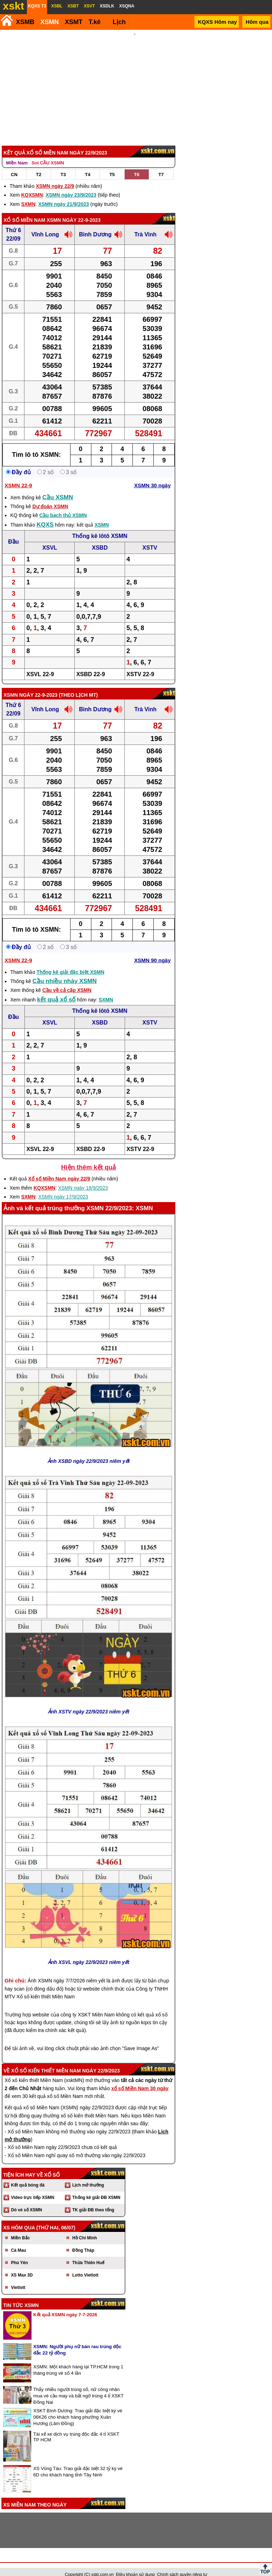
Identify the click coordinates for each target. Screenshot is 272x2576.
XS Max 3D (22, 2265)
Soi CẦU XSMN (48, 153)
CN (14, 165)
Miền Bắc (20, 2228)
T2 (38, 165)
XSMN (49, 22)
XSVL (49, 538)
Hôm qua (257, 22)
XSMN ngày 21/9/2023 (63, 194)
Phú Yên (19, 2253)
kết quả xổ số (56, 990)
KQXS (44, 515)
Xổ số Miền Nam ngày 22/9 (59, 1169)
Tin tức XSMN (21, 2296)
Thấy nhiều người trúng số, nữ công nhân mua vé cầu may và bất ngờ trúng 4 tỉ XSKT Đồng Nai (78, 2386)
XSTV (149, 538)
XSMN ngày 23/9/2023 (71, 185)
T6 (136, 165)
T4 (87, 165)
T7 (161, 165)
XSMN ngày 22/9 (55, 176)
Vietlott (18, 2277)
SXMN (28, 194)
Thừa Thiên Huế (88, 2253)
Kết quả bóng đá (28, 2175)
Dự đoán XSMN (50, 497)
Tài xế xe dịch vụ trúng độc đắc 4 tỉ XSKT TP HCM (76, 2427)
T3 (63, 165)
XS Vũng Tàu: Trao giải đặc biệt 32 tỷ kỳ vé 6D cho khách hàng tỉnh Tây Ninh (78, 2462)
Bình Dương (95, 225)
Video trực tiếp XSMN (32, 2187)
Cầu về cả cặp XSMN (67, 980)
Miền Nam (17, 153)
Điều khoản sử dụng (135, 2565)
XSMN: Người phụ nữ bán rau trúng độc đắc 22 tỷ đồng (77, 2340)
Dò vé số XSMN (26, 2200)
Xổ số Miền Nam (24, 210)
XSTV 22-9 (140, 665)
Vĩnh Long (45, 225)
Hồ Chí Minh (84, 2228)
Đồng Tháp (83, 2240)
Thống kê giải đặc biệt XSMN (70, 962)
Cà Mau (18, 2240)
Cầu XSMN (57, 487)
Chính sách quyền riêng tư (182, 2565)
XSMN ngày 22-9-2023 (74, 210)
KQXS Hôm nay (217, 22)
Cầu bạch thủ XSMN (63, 506)
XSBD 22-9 (90, 665)
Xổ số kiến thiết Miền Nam (46, 2061)
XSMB (25, 22)
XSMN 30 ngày (152, 476)
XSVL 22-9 (40, 665)
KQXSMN (32, 185)
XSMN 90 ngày (152, 951)
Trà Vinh (145, 225)
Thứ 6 (13, 221)
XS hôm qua (19, 2218)
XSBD (99, 538)
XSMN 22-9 (18, 476)
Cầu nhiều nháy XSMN (64, 971)
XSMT (74, 22)
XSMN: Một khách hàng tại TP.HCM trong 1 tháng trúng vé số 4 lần (78, 2360)
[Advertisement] (134, 83)
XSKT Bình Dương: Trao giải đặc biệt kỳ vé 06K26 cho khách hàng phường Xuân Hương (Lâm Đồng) (77, 2407)
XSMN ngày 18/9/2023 (83, 1178)
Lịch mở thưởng (88, 2175)
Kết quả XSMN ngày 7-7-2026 (65, 2305)
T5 (112, 165)
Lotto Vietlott (85, 2265)
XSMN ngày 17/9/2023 (63, 1187)
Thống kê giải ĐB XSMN (96, 2187)
